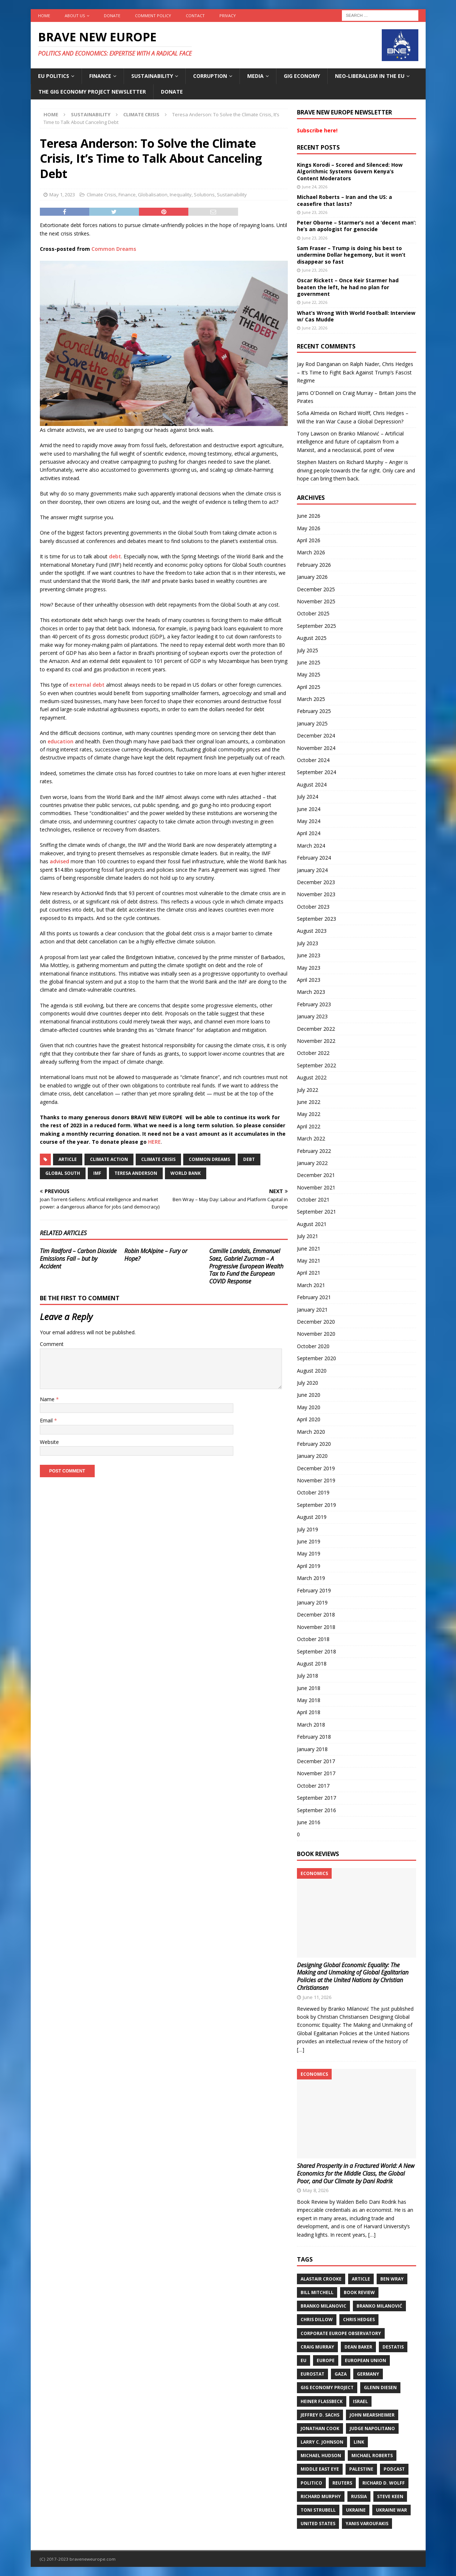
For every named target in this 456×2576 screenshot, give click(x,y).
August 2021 (312, 1224)
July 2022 (307, 1089)
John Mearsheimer (372, 2415)
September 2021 (316, 1211)
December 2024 (316, 735)
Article (68, 1159)
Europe (326, 2360)
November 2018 (316, 1626)
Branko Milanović (379, 2306)
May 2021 (308, 1260)
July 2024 (307, 796)
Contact (195, 15)
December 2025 (316, 589)
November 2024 (316, 747)
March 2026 (311, 552)
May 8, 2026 (315, 2190)
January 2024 (312, 870)
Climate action (109, 1159)
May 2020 (308, 1407)
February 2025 (314, 711)
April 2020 (308, 1419)
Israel (360, 2401)
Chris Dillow (317, 2319)
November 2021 (316, 1187)
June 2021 (308, 1248)
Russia (359, 2496)
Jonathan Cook (320, 2428)
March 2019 (311, 1577)
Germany (368, 2374)
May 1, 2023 (62, 194)
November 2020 (316, 1333)
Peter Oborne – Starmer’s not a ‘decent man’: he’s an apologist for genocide (356, 226)
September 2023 (316, 918)
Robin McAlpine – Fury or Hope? (155, 1255)
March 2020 (311, 1431)
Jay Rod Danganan (319, 364)
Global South (62, 1173)
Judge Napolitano (372, 2428)
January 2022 (312, 1162)
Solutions (204, 194)
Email (47, 1420)
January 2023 (312, 1016)
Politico (311, 2483)
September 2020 (316, 1358)
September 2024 (316, 772)
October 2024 (313, 760)
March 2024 (311, 845)
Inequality (181, 194)
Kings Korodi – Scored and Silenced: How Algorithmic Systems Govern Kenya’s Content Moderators (350, 171)
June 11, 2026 (317, 1997)
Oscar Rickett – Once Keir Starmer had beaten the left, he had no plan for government (348, 287)
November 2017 (316, 1773)
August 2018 (312, 1663)
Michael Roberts (372, 2455)
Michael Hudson (321, 2455)
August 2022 (312, 1077)
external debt (87, 684)
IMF (97, 1173)
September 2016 (316, 1810)
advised (59, 861)
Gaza (341, 2374)
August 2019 (312, 1516)
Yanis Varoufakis (367, 2523)
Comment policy (153, 15)
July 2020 (307, 1382)
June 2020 (308, 1394)
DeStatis (393, 2347)
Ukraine (356, 2510)
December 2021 (316, 1175)
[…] (300, 2049)
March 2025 (311, 698)
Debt (249, 1159)
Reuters (342, 2483)
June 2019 (308, 1541)
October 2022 (313, 1052)
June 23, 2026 (314, 212)
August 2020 (312, 1370)
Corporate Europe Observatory (341, 2333)
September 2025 (316, 625)
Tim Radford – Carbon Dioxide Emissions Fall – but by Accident (78, 1258)
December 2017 (316, 1761)
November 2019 (316, 1480)
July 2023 (307, 943)
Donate (112, 15)
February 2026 (314, 564)
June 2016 (308, 1822)
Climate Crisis (101, 194)
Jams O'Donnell (315, 392)
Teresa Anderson (135, 1173)
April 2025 (308, 686)
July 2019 (307, 1529)
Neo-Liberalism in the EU (369, 75)
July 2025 (307, 650)
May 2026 (308, 528)
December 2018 (316, 1614)
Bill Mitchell (317, 2292)
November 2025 (316, 601)
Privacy (227, 15)
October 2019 (313, 1492)
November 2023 (316, 894)
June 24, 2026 (314, 186)
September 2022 (316, 1065)
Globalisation (152, 194)
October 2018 (313, 1639)
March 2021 (311, 1285)
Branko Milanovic (323, 2306)
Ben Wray (392, 2279)
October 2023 (313, 906)
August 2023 (312, 930)
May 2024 (308, 821)
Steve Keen (390, 2496)
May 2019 (308, 1553)
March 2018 (311, 1724)
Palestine (361, 2469)
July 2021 (307, 1236)
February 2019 (314, 1590)
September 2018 (316, 1651)
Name (48, 1399)
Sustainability (152, 75)
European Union (365, 2360)
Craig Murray (317, 2347)
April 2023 (308, 979)
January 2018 (312, 1749)
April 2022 (308, 1126)
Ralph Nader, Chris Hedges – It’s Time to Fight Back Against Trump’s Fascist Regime (355, 372)
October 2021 (313, 1199)
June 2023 (308, 955)
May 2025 (308, 674)
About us (75, 15)
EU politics (53, 75)
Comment (52, 1343)
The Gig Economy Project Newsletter (92, 91)
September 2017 (316, 1797)
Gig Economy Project (327, 2387)
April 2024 (308, 833)
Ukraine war (391, 2510)
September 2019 (316, 1504)
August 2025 (312, 637)
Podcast (394, 2469)
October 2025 (313, 613)
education (61, 741)
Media (255, 75)
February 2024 (314, 857)
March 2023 (311, 991)
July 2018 (307, 1675)
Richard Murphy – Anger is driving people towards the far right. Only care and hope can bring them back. (356, 470)
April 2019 (308, 1565)
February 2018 (314, 1736)
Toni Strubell (318, 2510)
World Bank (185, 1173)
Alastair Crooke (321, 2279)
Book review (359, 2292)
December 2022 (316, 1028)
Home (44, 15)
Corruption (210, 75)
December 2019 (316, 1468)
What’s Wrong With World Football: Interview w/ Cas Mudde (356, 316)
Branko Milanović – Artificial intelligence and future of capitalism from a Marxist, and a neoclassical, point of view (350, 441)
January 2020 (312, 1455)
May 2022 (308, 1113)
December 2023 (316, 882)
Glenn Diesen (380, 2387)
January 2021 (312, 1309)
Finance (100, 75)
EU (303, 2360)
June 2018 (308, 1688)
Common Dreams (113, 248)
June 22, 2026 (314, 302)
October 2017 (313, 1785)
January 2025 (312, 723)
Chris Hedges (359, 2319)
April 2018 (308, 1712)
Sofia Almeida (313, 413)
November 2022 (316, 1040)
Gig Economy (302, 75)
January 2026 (312, 576)
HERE (154, 1141)
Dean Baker (358, 2347)
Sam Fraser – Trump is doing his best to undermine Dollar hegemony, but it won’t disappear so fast (351, 255)
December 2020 (316, 1321)
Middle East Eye (320, 2469)
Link (359, 2442)
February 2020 (314, 1443)
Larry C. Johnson (322, 2442)
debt (115, 556)
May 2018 (308, 1700)
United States (318, 2523)
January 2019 (312, 1602)
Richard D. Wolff (383, 2483)
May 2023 (308, 967)
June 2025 (308, 662)
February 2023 (314, 1004)
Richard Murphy (321, 2496)
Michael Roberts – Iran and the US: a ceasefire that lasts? (344, 200)
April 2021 (308, 1272)
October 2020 (313, 1346)
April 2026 (308, 540)
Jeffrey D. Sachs (320, 2415)
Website (49, 1441)
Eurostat (312, 2374)
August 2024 (312, 784)
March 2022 (311, 1138)
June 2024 (308, 809)
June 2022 (308, 1101)
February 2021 (314, 1297)
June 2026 (308, 515)
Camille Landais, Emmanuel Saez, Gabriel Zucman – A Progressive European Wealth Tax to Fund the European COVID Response (246, 1266)
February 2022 (314, 1150)
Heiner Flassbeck (322, 2401)
